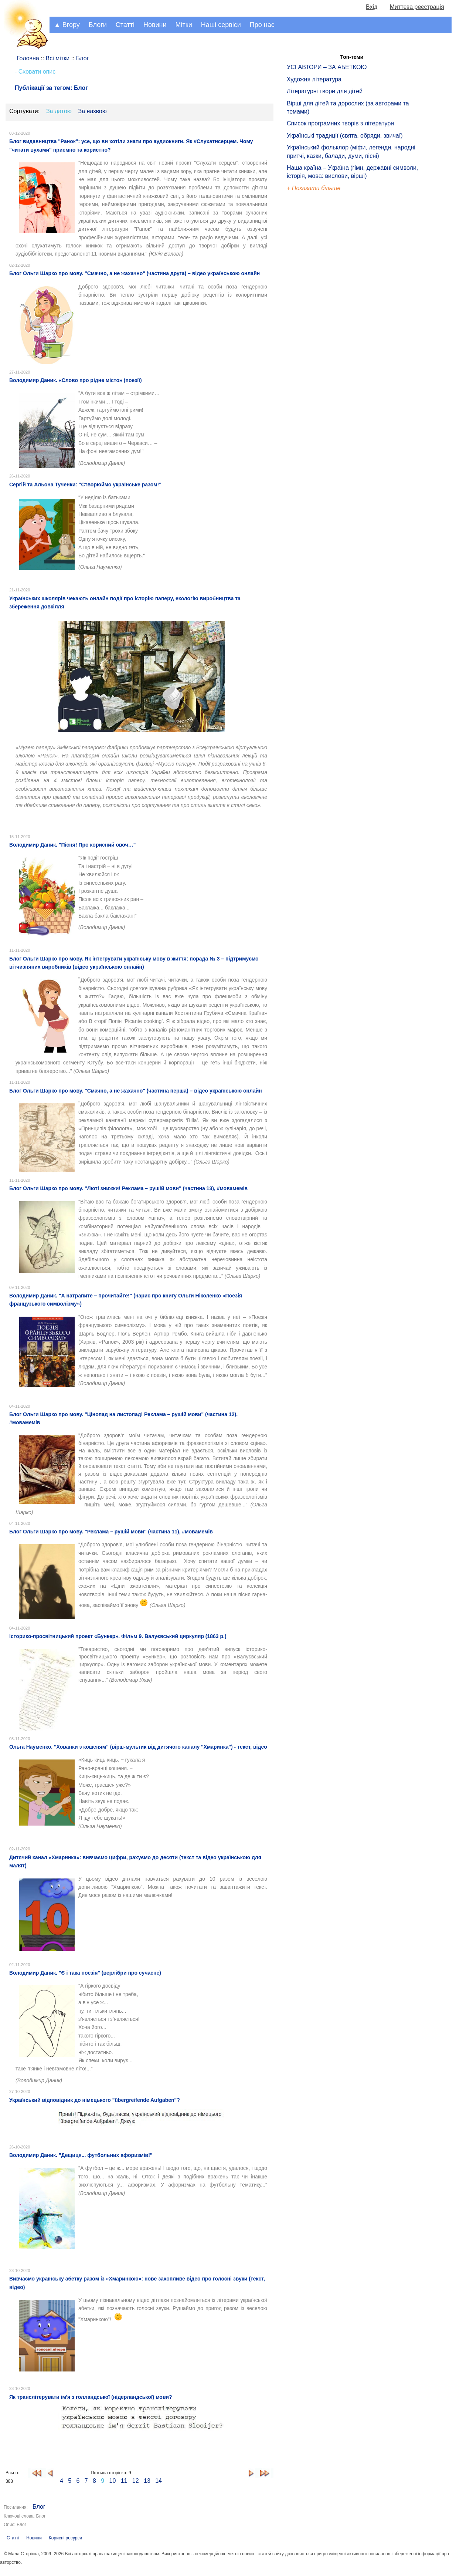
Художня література (314, 79)
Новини (155, 24)
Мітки (184, 24)
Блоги (98, 24)
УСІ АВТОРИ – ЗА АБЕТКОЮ (327, 67)
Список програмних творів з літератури (340, 123)
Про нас (262, 24)
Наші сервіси (221, 24)
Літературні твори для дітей (325, 91)
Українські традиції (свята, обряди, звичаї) (345, 135)
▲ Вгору (67, 24)
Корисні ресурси (65, 2537)
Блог (39, 2507)
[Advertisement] (320, 318)
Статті (125, 24)
